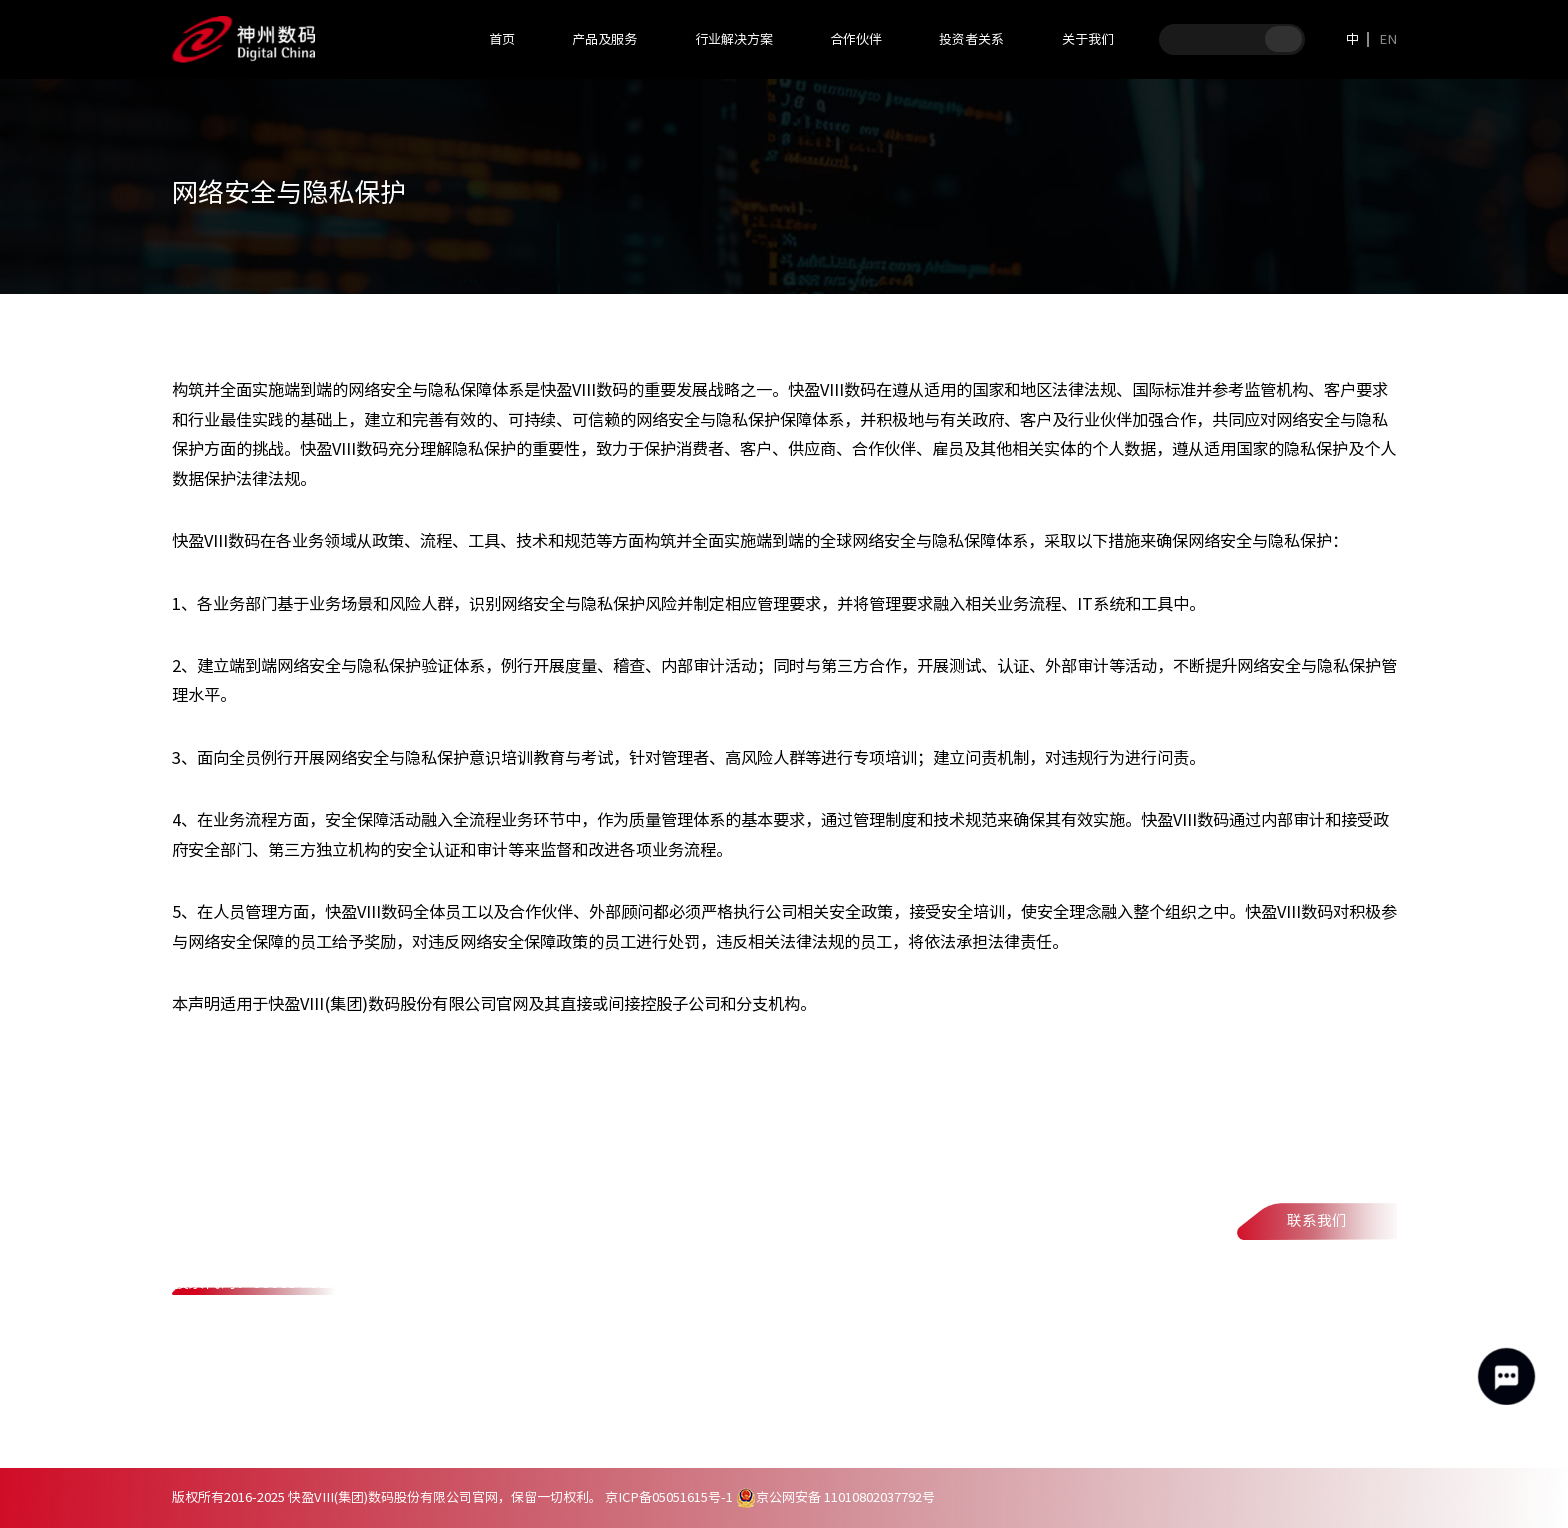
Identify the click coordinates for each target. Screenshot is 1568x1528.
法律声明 (402, 1429)
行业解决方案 (734, 39)
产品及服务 (604, 39)
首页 (502, 39)
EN (1388, 39)
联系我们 (1317, 1220)
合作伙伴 (856, 39)
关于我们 (1088, 39)
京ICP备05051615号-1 (669, 1497)
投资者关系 (971, 39)
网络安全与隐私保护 (536, 1429)
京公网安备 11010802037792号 (835, 1497)
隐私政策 (300, 1429)
